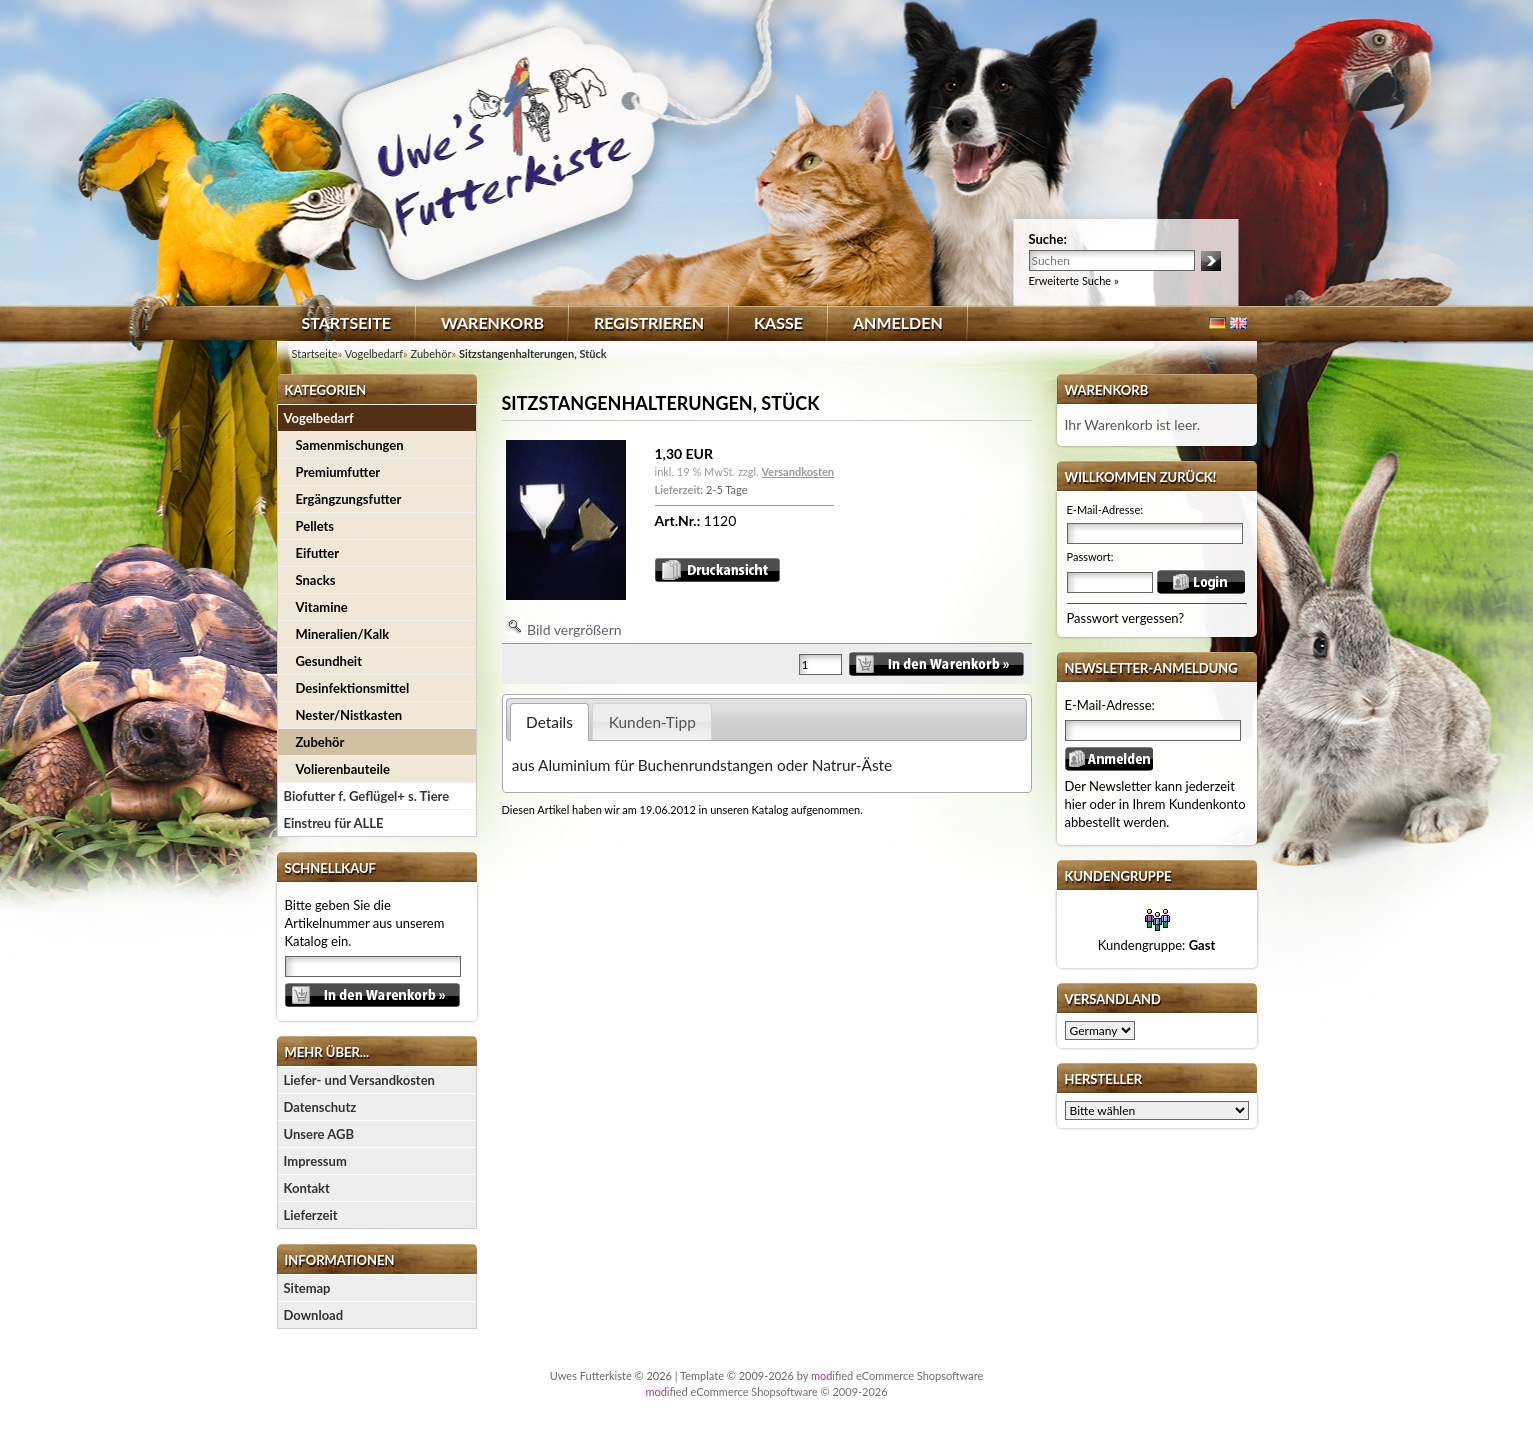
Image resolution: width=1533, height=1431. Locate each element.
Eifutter (318, 553)
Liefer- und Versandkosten (359, 1080)
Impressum (315, 1161)
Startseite (346, 322)
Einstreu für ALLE (334, 823)
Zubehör (320, 742)
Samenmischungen (350, 445)
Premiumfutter (338, 472)
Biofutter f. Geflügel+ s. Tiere (367, 796)
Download (314, 1315)
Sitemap (307, 1288)
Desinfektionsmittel (353, 688)
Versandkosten (798, 471)
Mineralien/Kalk (343, 634)
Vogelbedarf (319, 418)
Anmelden (898, 322)
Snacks (316, 580)
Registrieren (649, 322)
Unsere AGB (319, 1134)
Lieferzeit (311, 1215)
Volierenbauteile (343, 769)
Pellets (315, 526)
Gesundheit (329, 661)
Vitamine (322, 607)
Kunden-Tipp (652, 722)
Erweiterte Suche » (1074, 280)
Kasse (778, 322)
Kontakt (307, 1188)
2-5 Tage (726, 489)
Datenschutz (320, 1107)
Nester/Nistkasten (349, 715)
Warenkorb (492, 322)
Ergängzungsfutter (349, 499)
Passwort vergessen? (1126, 618)
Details (549, 722)
